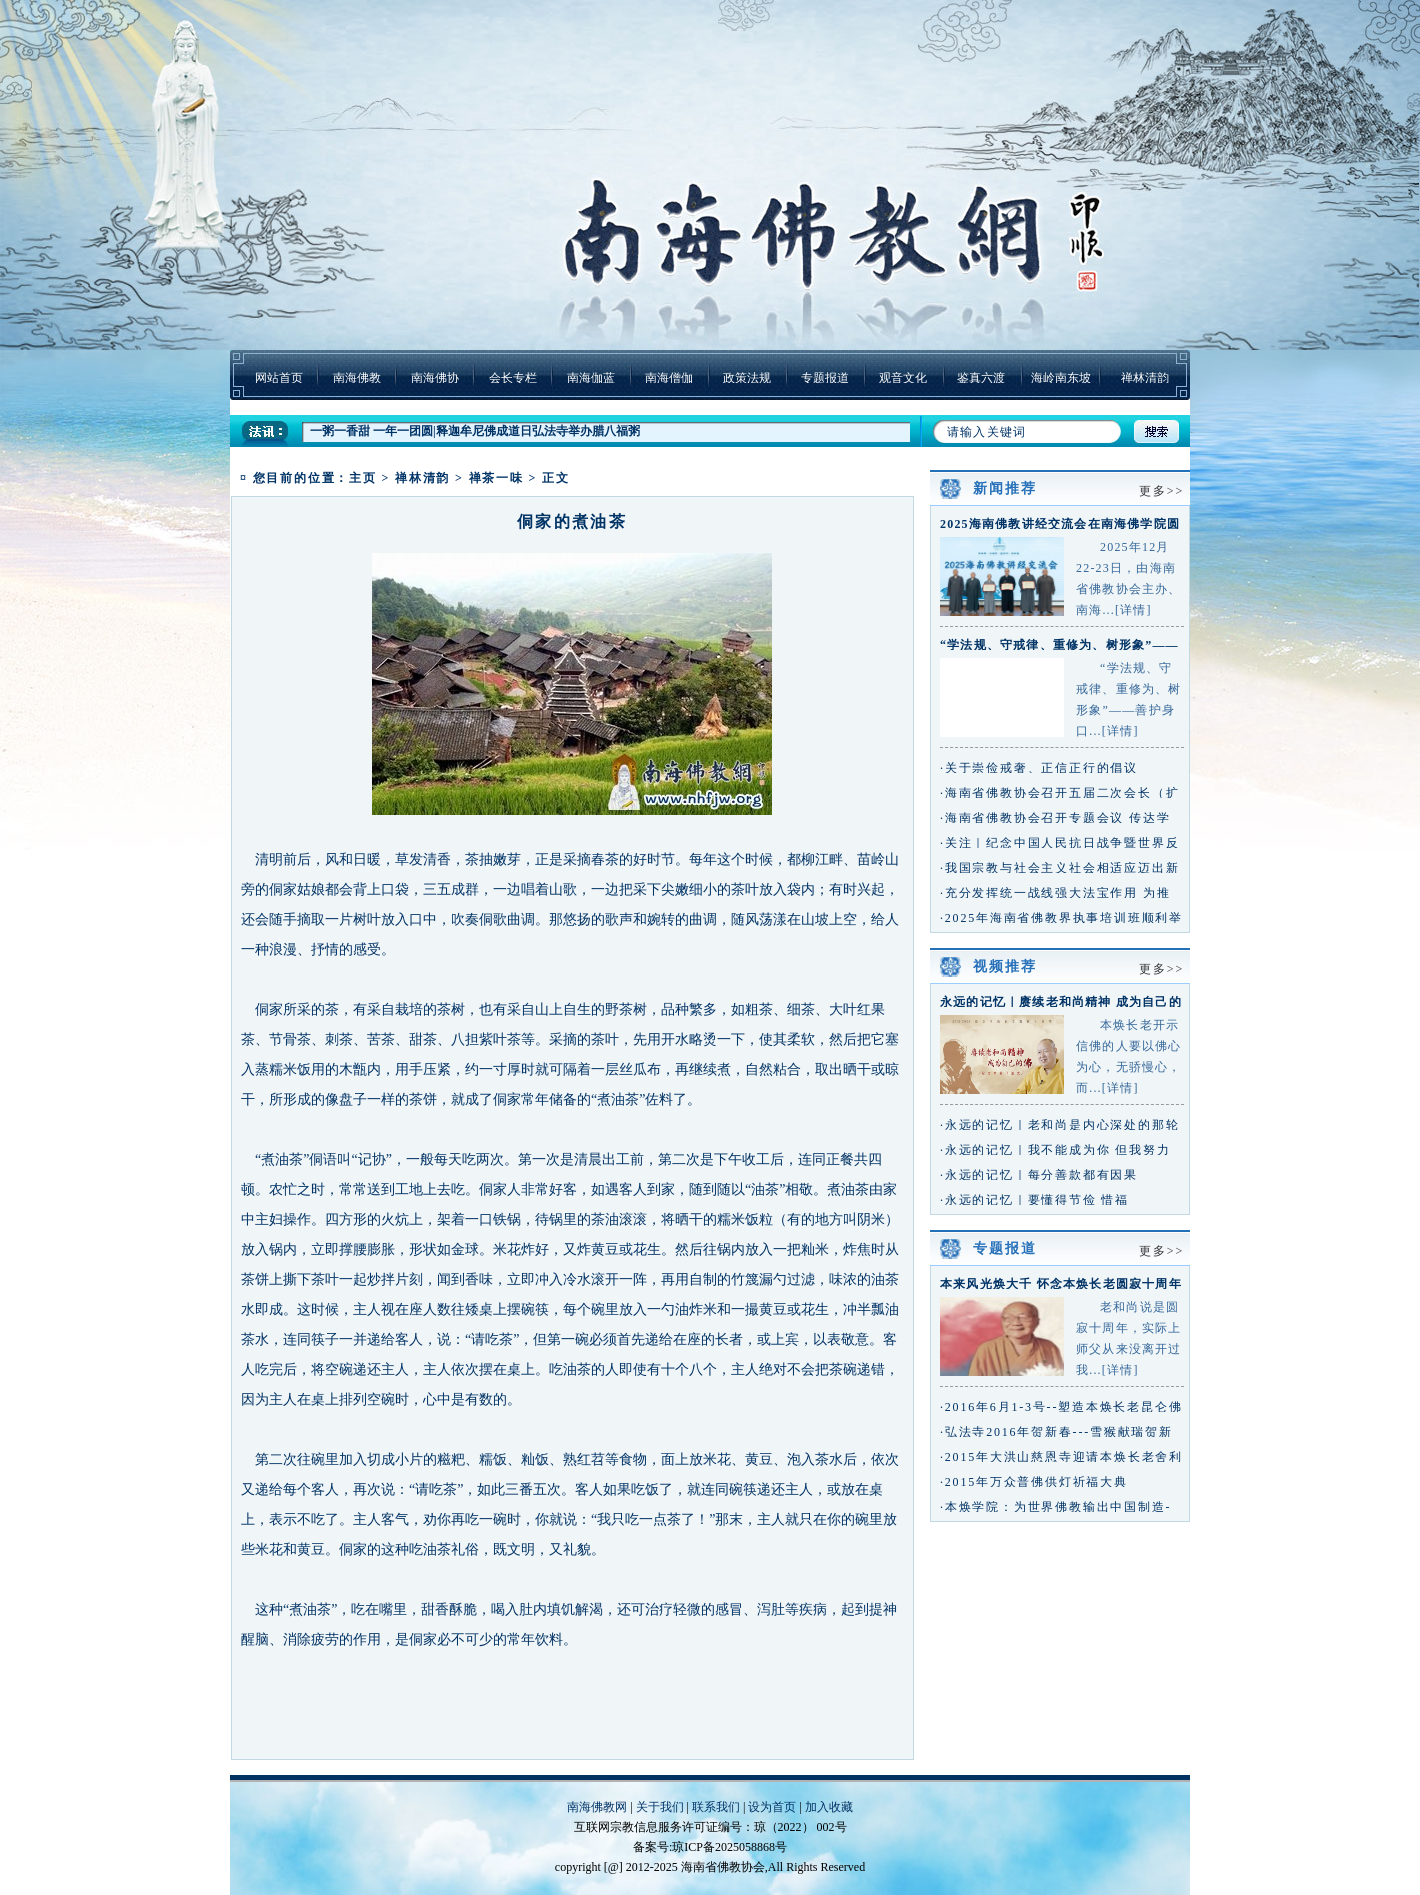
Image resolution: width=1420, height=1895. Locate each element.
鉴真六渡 (981, 378)
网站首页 (279, 378)
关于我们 (660, 1807)
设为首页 (772, 1807)
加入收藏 (829, 1807)
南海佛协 (435, 378)
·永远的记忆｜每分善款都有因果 (1039, 1175)
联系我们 (716, 1807)
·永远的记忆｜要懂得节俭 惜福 (1034, 1200)
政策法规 (747, 378)
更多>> (1161, 491)
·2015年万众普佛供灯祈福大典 (1034, 1482)
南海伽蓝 (591, 378)
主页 (363, 478)
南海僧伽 (669, 378)
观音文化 (903, 378)
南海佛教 (357, 378)
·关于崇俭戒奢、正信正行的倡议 (1039, 768)
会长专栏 (513, 378)
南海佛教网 (597, 1807)
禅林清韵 (1145, 378)
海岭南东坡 (1061, 378)
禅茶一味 (496, 478)
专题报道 (825, 378)
